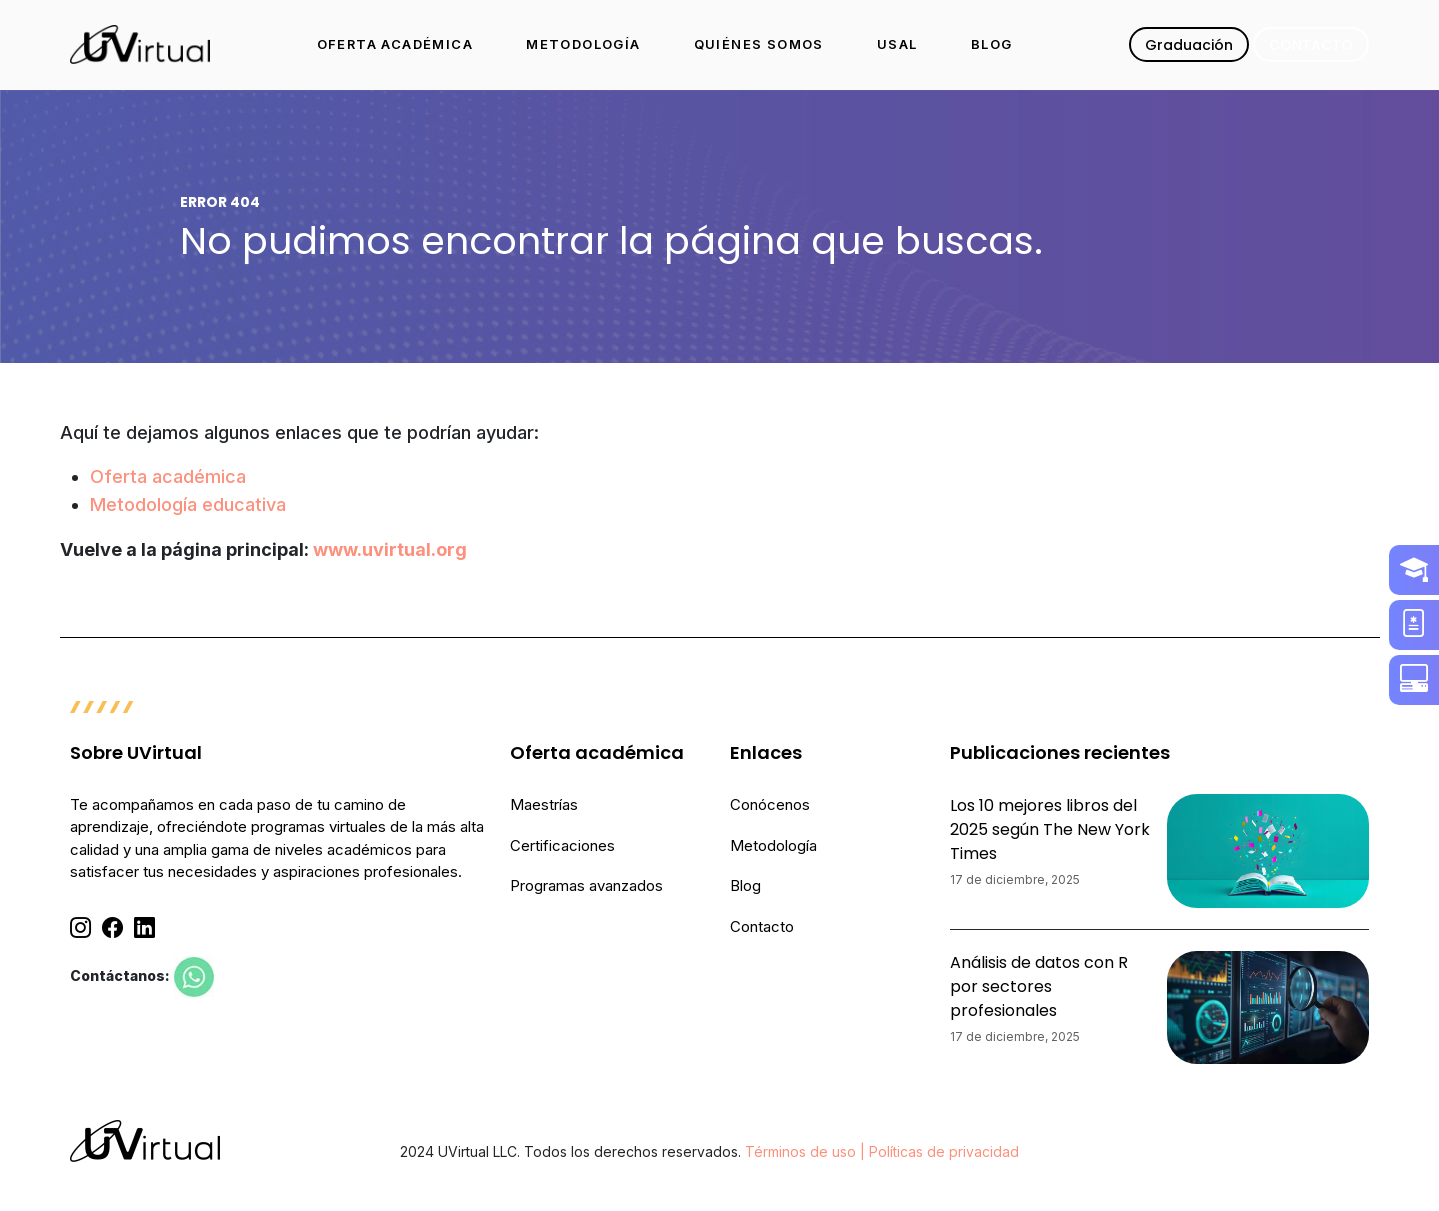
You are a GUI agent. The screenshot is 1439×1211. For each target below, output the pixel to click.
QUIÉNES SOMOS (759, 44)
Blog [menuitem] (745, 885)
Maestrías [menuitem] (544, 804)
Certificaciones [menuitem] (562, 845)
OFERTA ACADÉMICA (395, 44)
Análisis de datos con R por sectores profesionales (1039, 986)
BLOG (992, 44)
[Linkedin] (144, 928)
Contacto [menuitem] (762, 926)
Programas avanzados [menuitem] (586, 885)
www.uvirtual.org (390, 549)
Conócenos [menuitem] (770, 804)
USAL (897, 44)
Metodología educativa (188, 504)
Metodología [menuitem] (773, 845)
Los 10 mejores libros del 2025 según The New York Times (1050, 829)
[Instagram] (80, 928)
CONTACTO (1311, 45)
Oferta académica (168, 476)
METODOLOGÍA (583, 44)
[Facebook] (112, 928)
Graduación (1189, 45)
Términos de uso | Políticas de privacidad (882, 1151)
